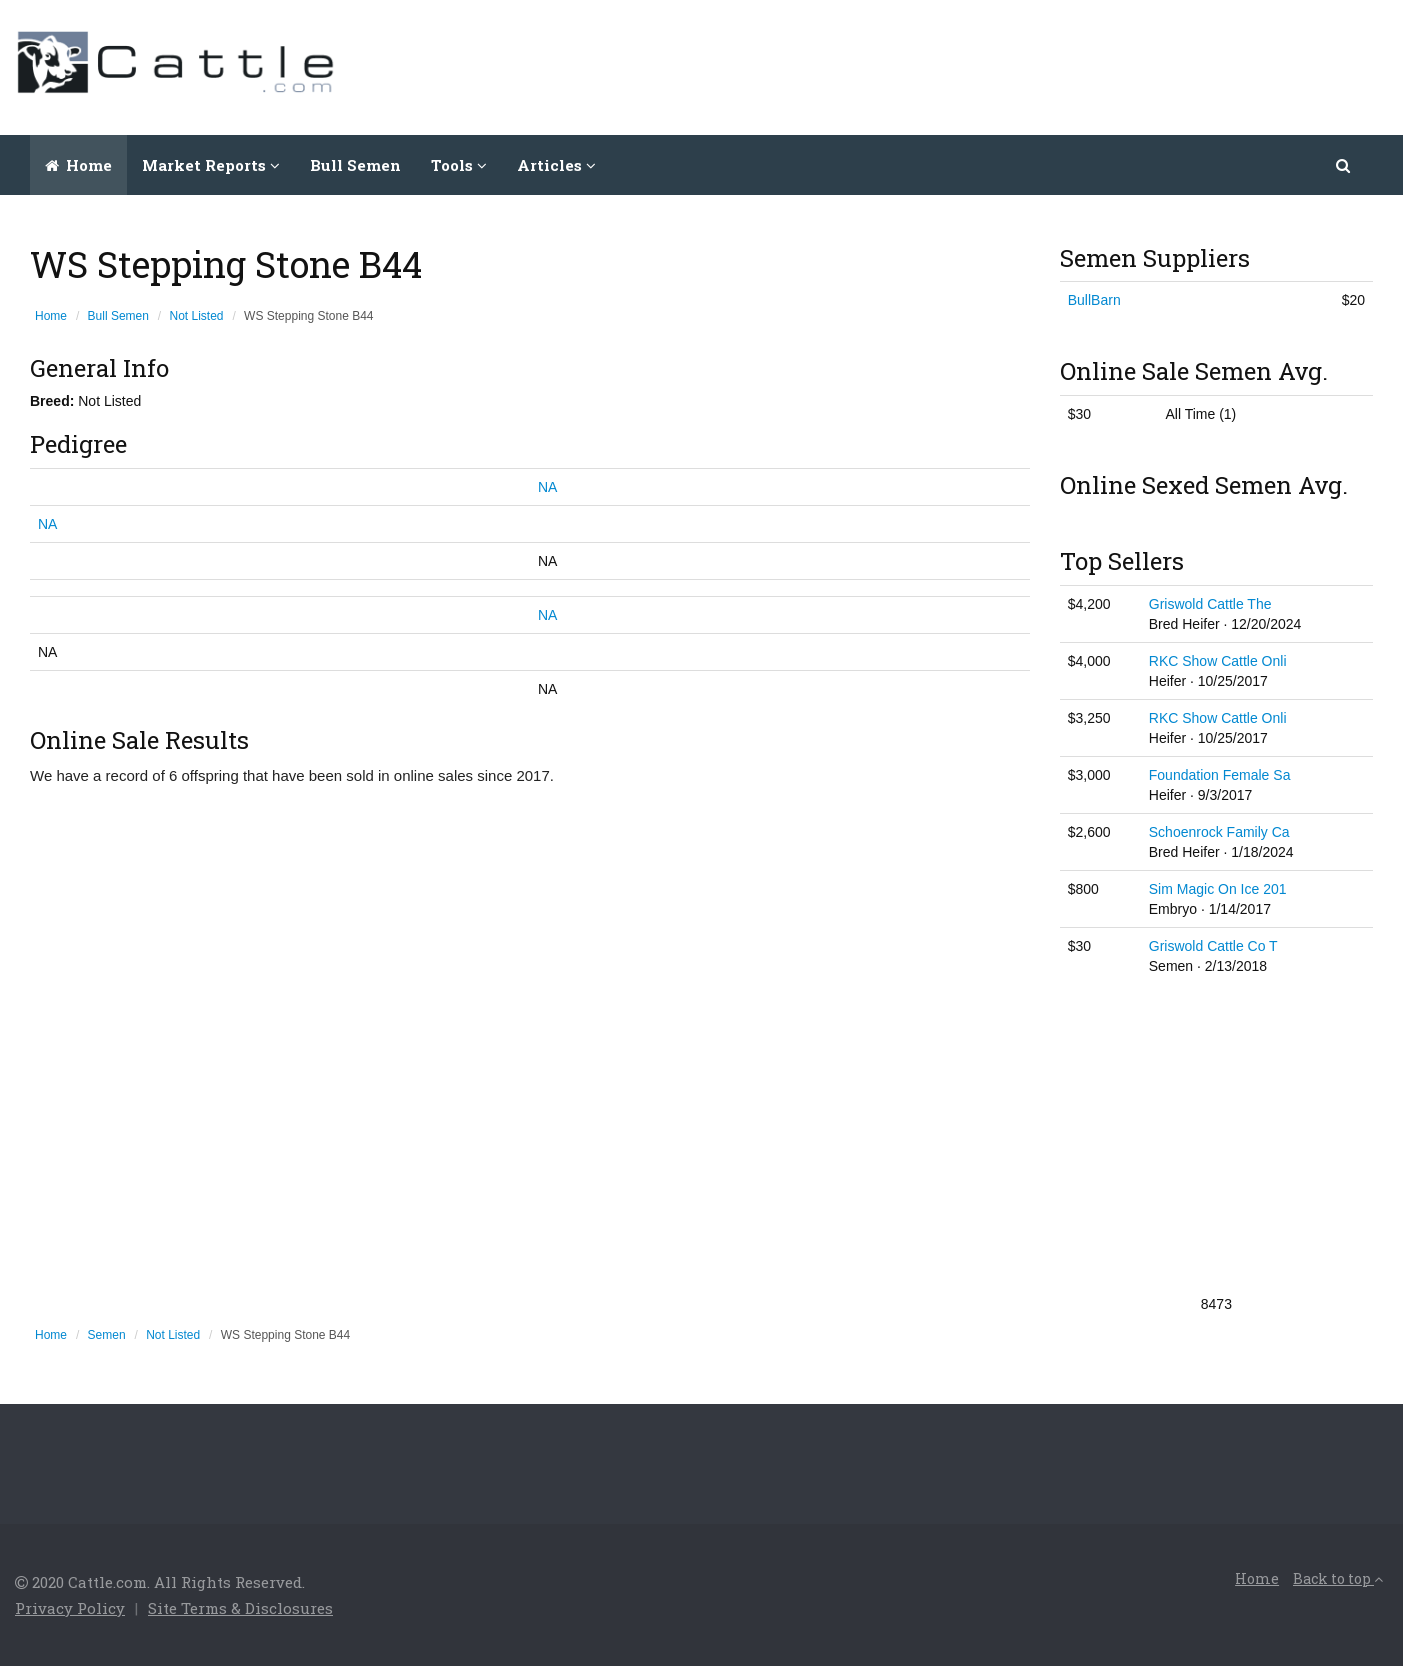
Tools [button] (459, 165)
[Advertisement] (1024, 65)
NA (547, 487)
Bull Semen (355, 165)
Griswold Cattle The (1210, 604)
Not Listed (197, 316)
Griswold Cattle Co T (1213, 946)
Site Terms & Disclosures (240, 1608)
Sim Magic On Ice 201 (1218, 889)
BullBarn (1094, 300)
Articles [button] (556, 165)
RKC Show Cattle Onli (1218, 661)
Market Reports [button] (211, 165)
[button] (1344, 165)
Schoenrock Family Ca (1219, 832)
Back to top (1338, 1578)
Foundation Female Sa (1220, 775)
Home (78, 165)
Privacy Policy (70, 1608)
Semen (107, 1335)
